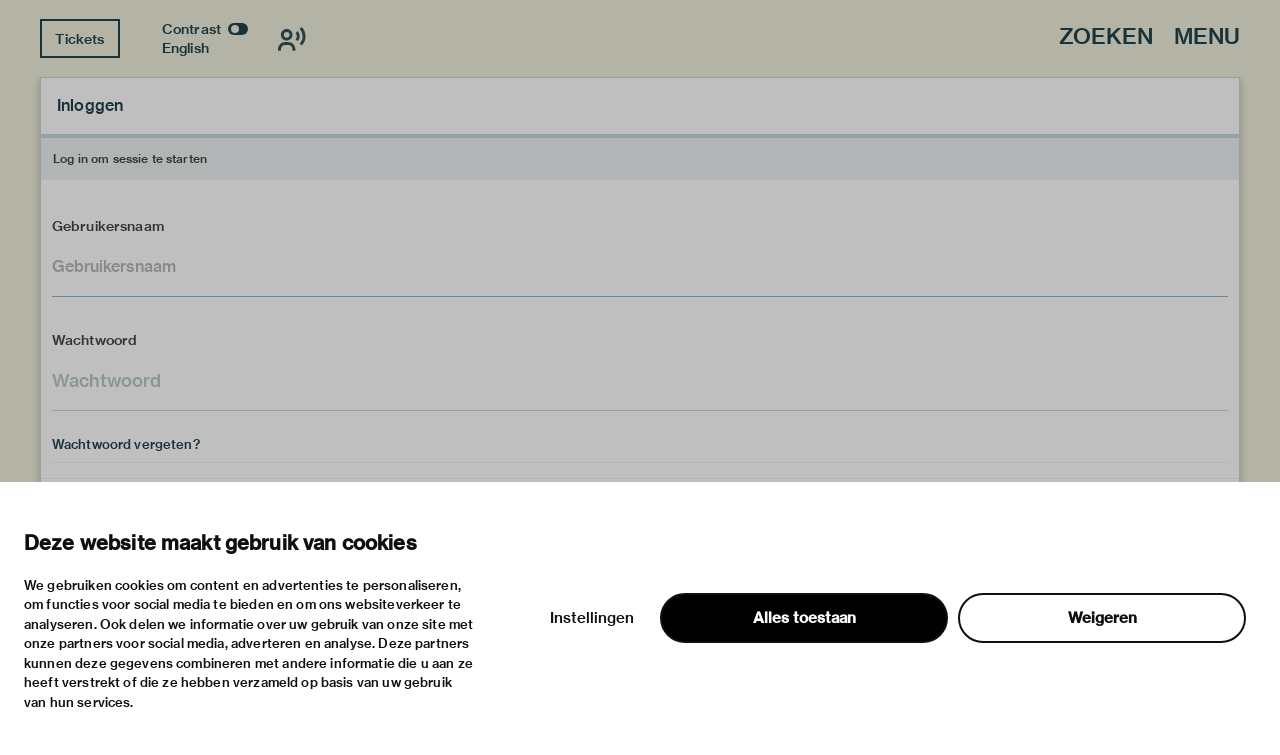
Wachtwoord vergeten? (126, 444)
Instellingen (592, 618)
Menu (1207, 37)
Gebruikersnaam (108, 226)
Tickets (79, 39)
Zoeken (1106, 37)
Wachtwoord (95, 340)
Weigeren (1102, 618)
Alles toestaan (804, 618)
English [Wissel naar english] (185, 48)
